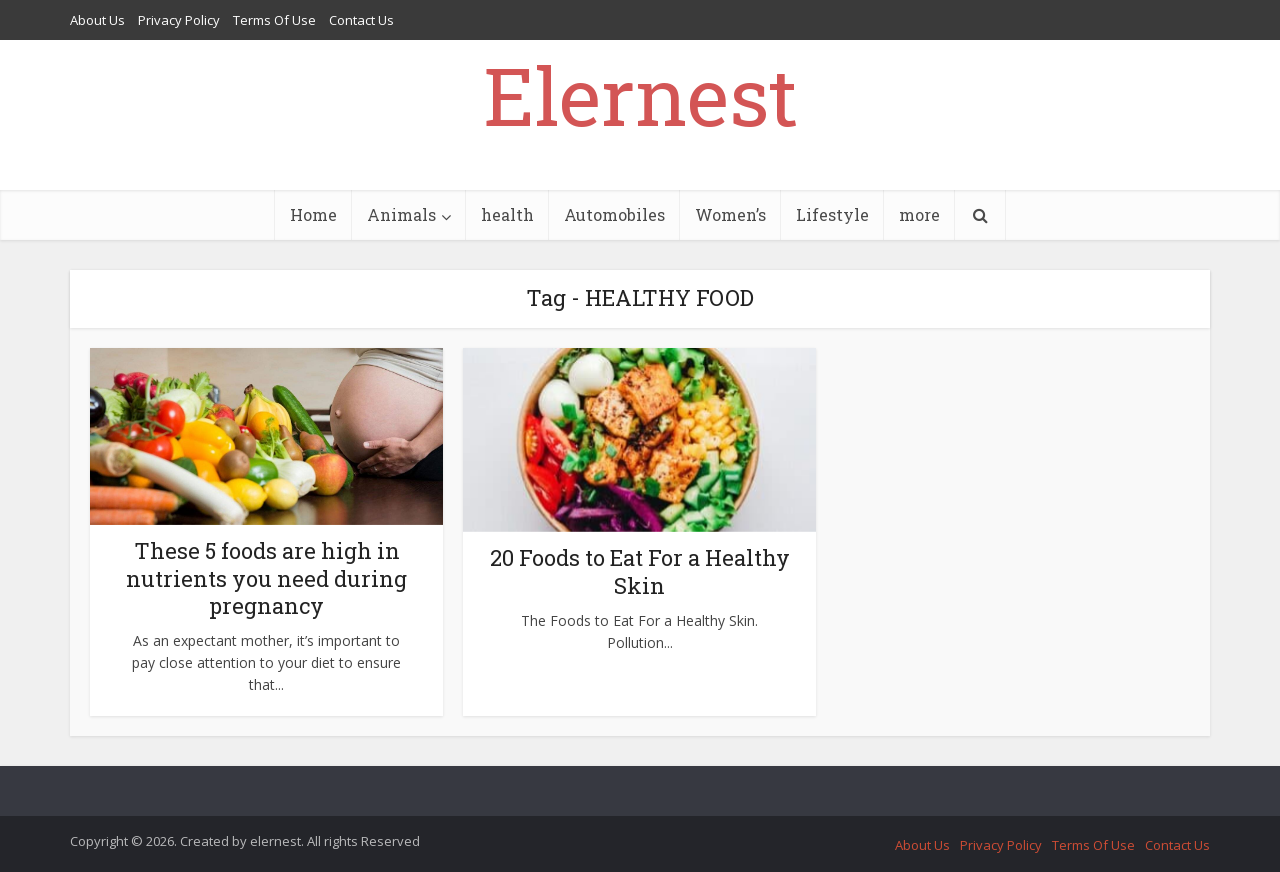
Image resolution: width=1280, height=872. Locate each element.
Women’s (730, 214)
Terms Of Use (274, 20)
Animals (401, 214)
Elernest (640, 95)
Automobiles (614, 214)
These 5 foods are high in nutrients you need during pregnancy (266, 578)
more (919, 214)
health (507, 214)
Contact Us (361, 20)
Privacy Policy (179, 20)
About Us (97, 20)
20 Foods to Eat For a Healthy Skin (640, 571)
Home (313, 214)
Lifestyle (832, 214)
